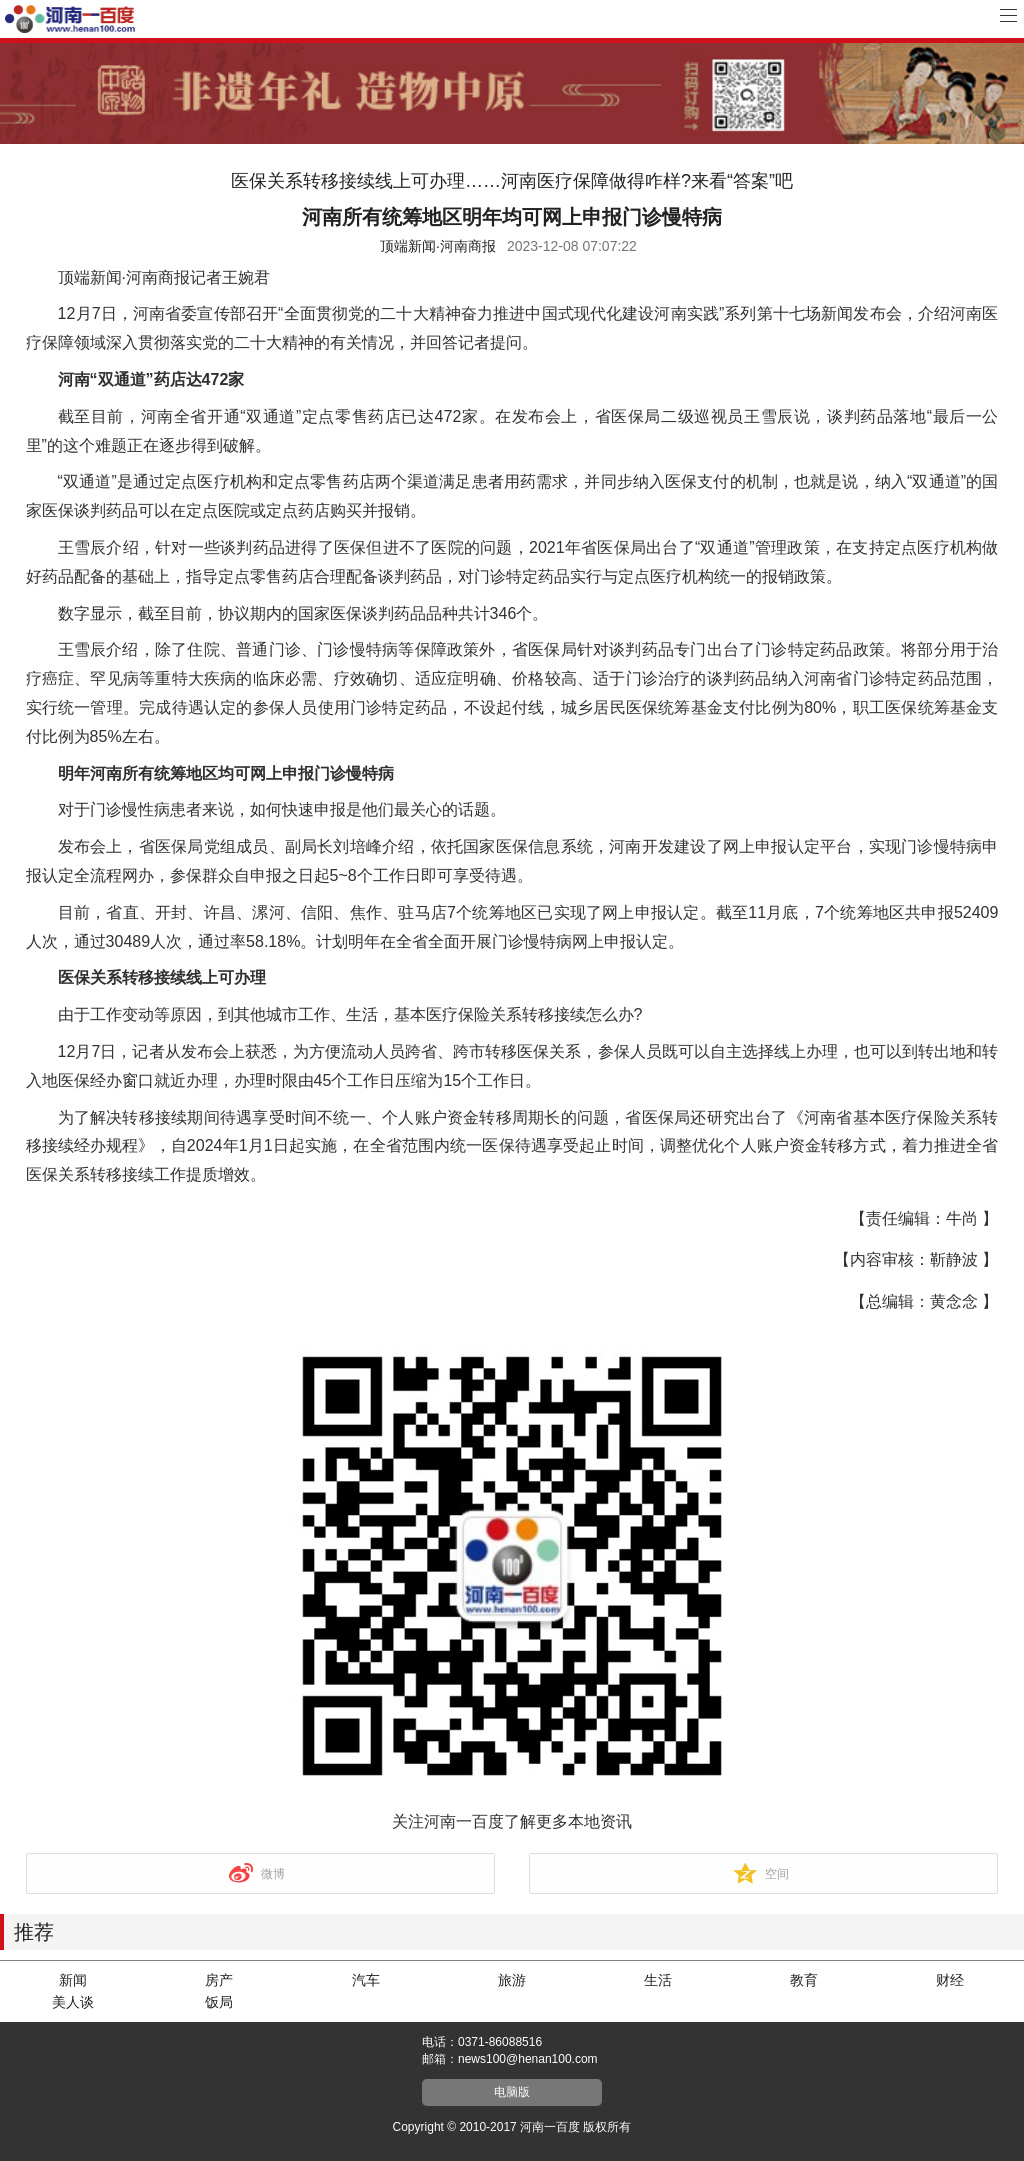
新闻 (73, 1980)
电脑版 (512, 2092)
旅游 (512, 1980)
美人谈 (73, 2002)
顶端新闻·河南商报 (438, 246)
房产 (219, 1980)
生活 (658, 1980)
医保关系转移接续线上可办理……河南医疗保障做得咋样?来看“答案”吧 (512, 181)
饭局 (219, 2002)
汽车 (366, 1980)
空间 (777, 1874)
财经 (950, 1980)
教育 (804, 1980)
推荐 (34, 1932)
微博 (273, 1874)
